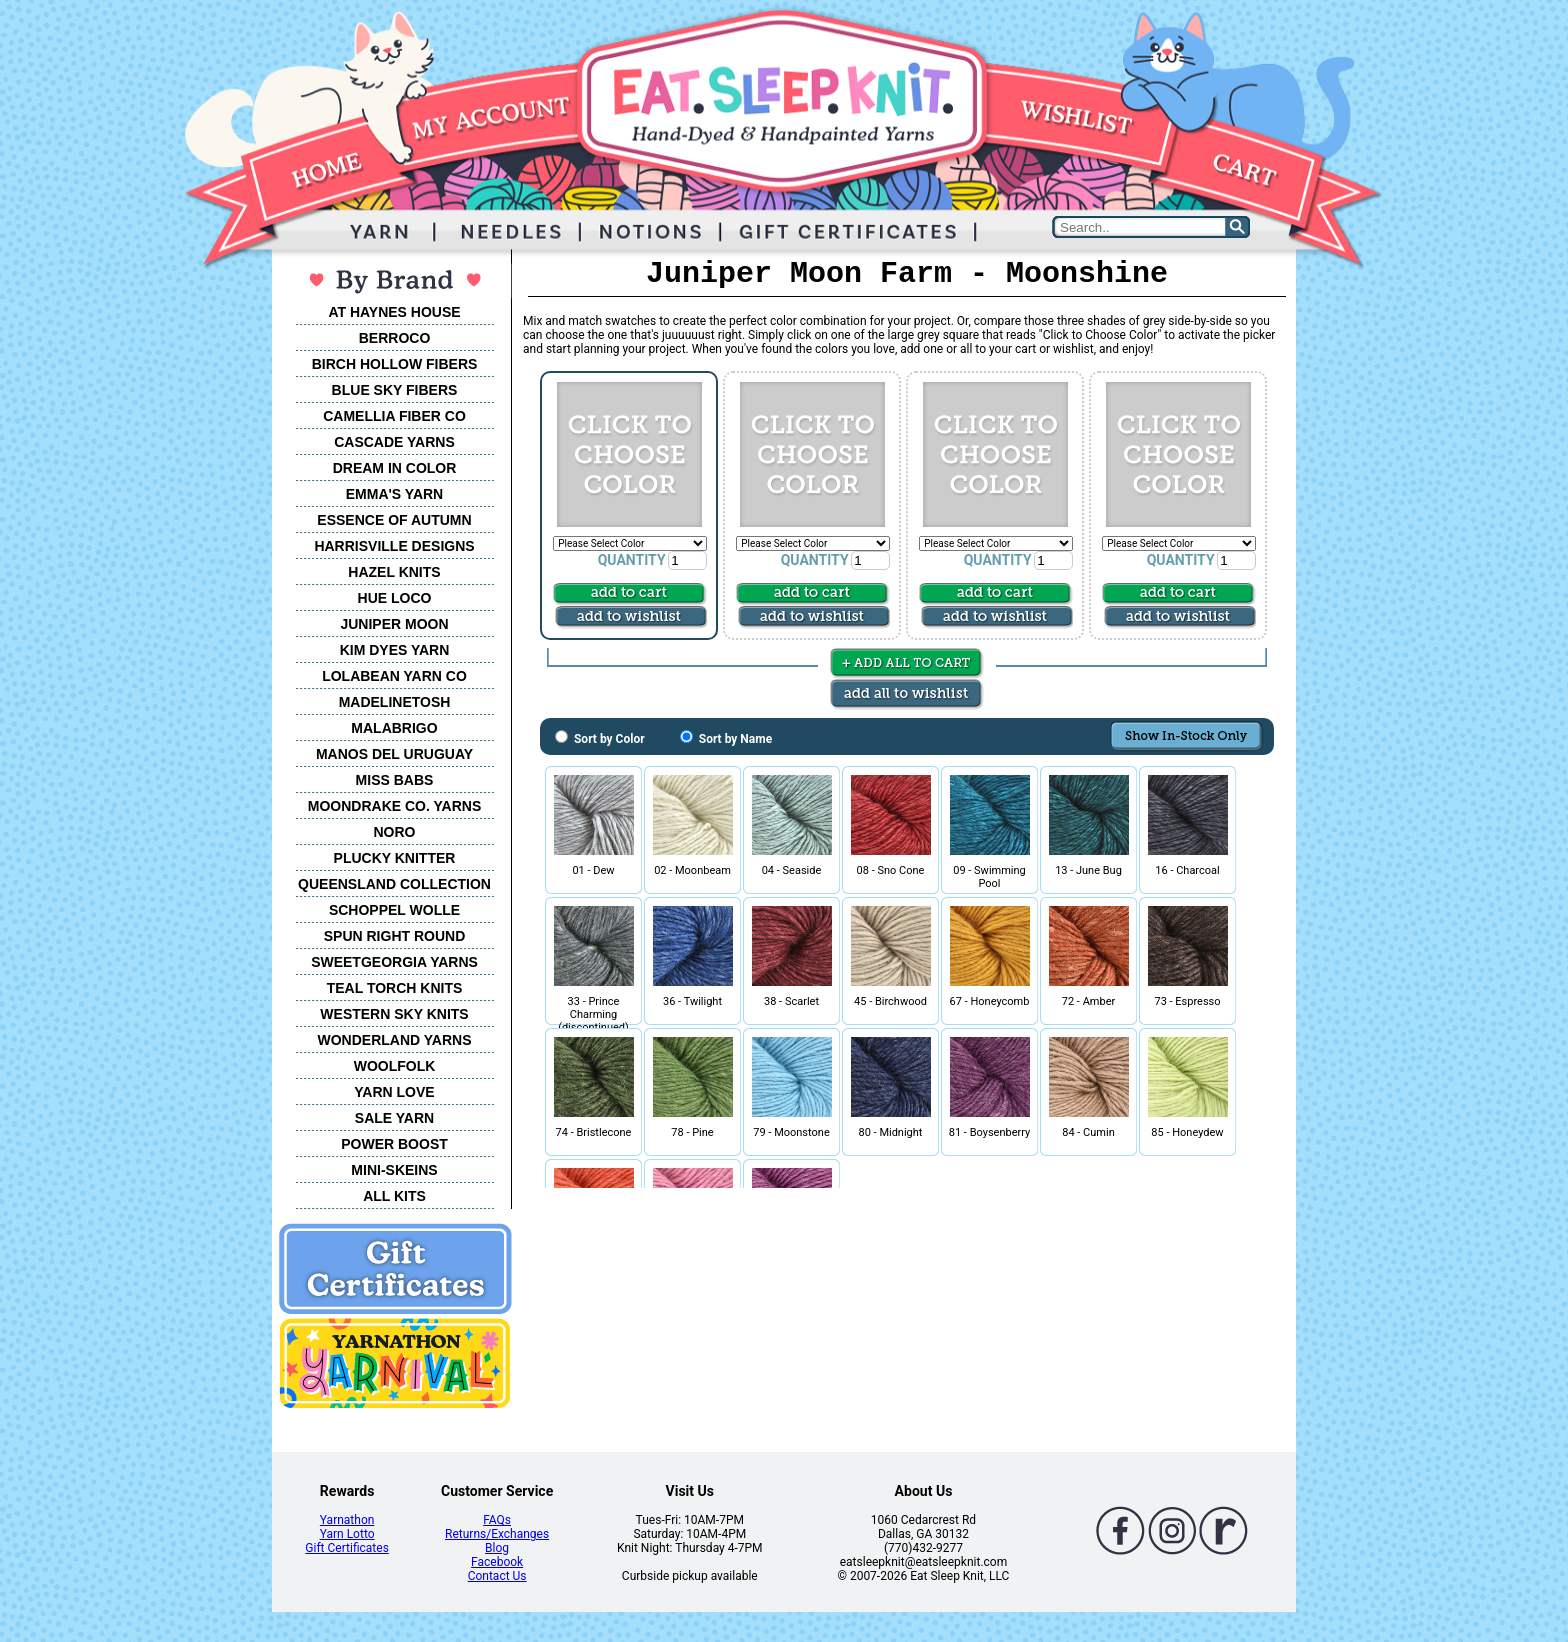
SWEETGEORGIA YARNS (394, 962)
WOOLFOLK (395, 1066)
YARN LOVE (394, 1092)
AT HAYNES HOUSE (394, 312)
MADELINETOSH (395, 702)
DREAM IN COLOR (395, 468)
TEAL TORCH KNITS (395, 988)
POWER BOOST (394, 1144)
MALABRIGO (394, 728)
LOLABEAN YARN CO (394, 676)
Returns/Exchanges (497, 1534)
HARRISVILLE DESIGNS (394, 546)
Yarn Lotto (347, 1534)
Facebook (497, 1562)
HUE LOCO (395, 598)
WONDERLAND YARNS (394, 1040)
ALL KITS (394, 1196)
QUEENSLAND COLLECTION (394, 884)
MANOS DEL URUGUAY (394, 754)
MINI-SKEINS (394, 1170)
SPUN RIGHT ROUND (395, 936)
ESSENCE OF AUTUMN (394, 520)
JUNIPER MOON (394, 624)
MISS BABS (395, 780)
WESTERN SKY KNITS (394, 1014)
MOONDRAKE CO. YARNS (394, 806)
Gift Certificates (346, 1548)
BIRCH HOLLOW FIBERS (395, 364)
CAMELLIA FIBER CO (394, 416)
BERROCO (395, 338)
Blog (497, 1548)
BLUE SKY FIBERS (395, 390)
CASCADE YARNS (394, 442)
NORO (395, 832)
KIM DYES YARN (395, 650)
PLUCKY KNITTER (395, 858)
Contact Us (497, 1576)
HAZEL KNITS (394, 572)
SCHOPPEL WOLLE (394, 910)
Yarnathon (347, 1520)
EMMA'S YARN (394, 494)
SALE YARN (394, 1118)
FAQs (497, 1520)
